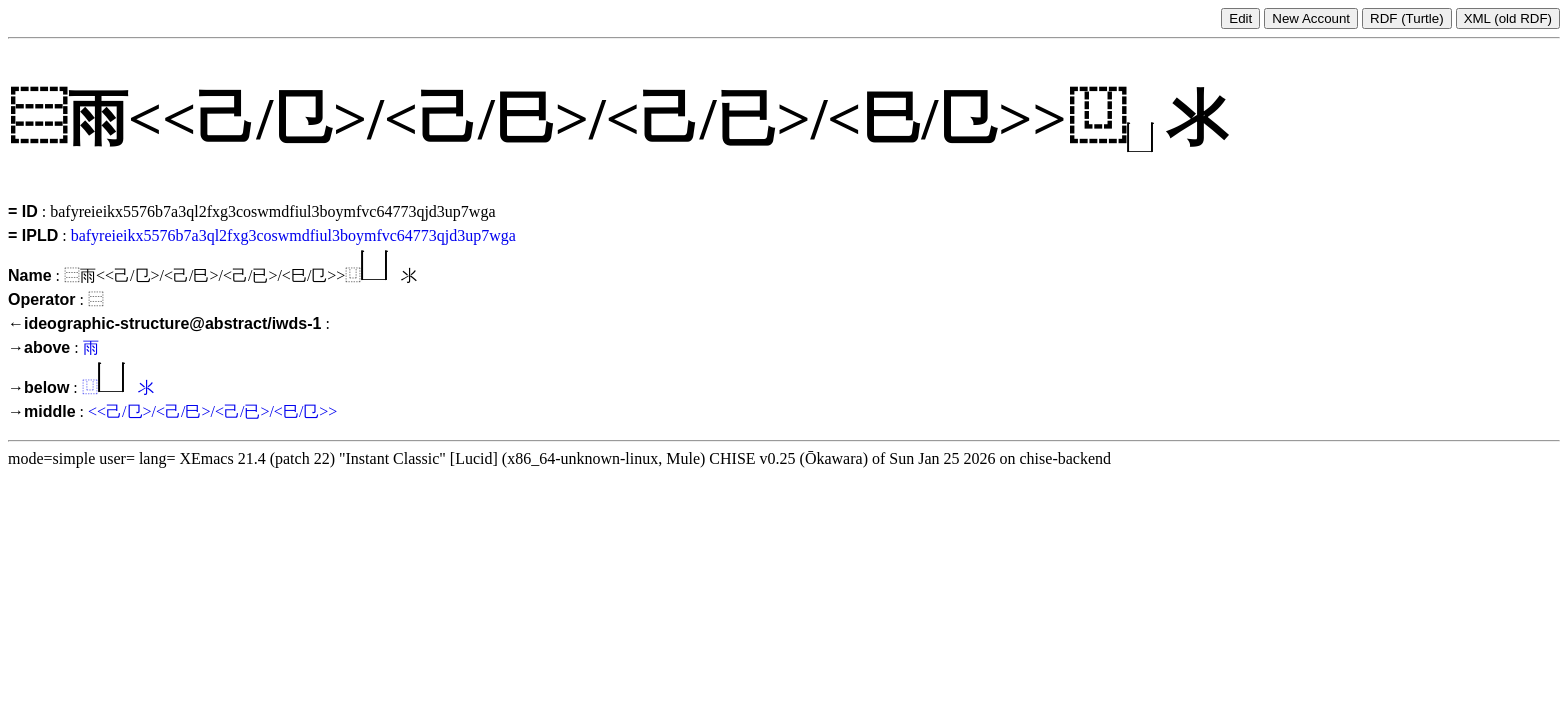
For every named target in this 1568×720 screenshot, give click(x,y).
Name (30, 275)
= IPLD (33, 235)
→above (39, 347)
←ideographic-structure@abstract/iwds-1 (164, 323)
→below (38, 387)
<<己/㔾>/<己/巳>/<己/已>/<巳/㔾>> (212, 411)
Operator (42, 299)
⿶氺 (118, 387)
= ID (23, 211)
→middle (42, 411)
